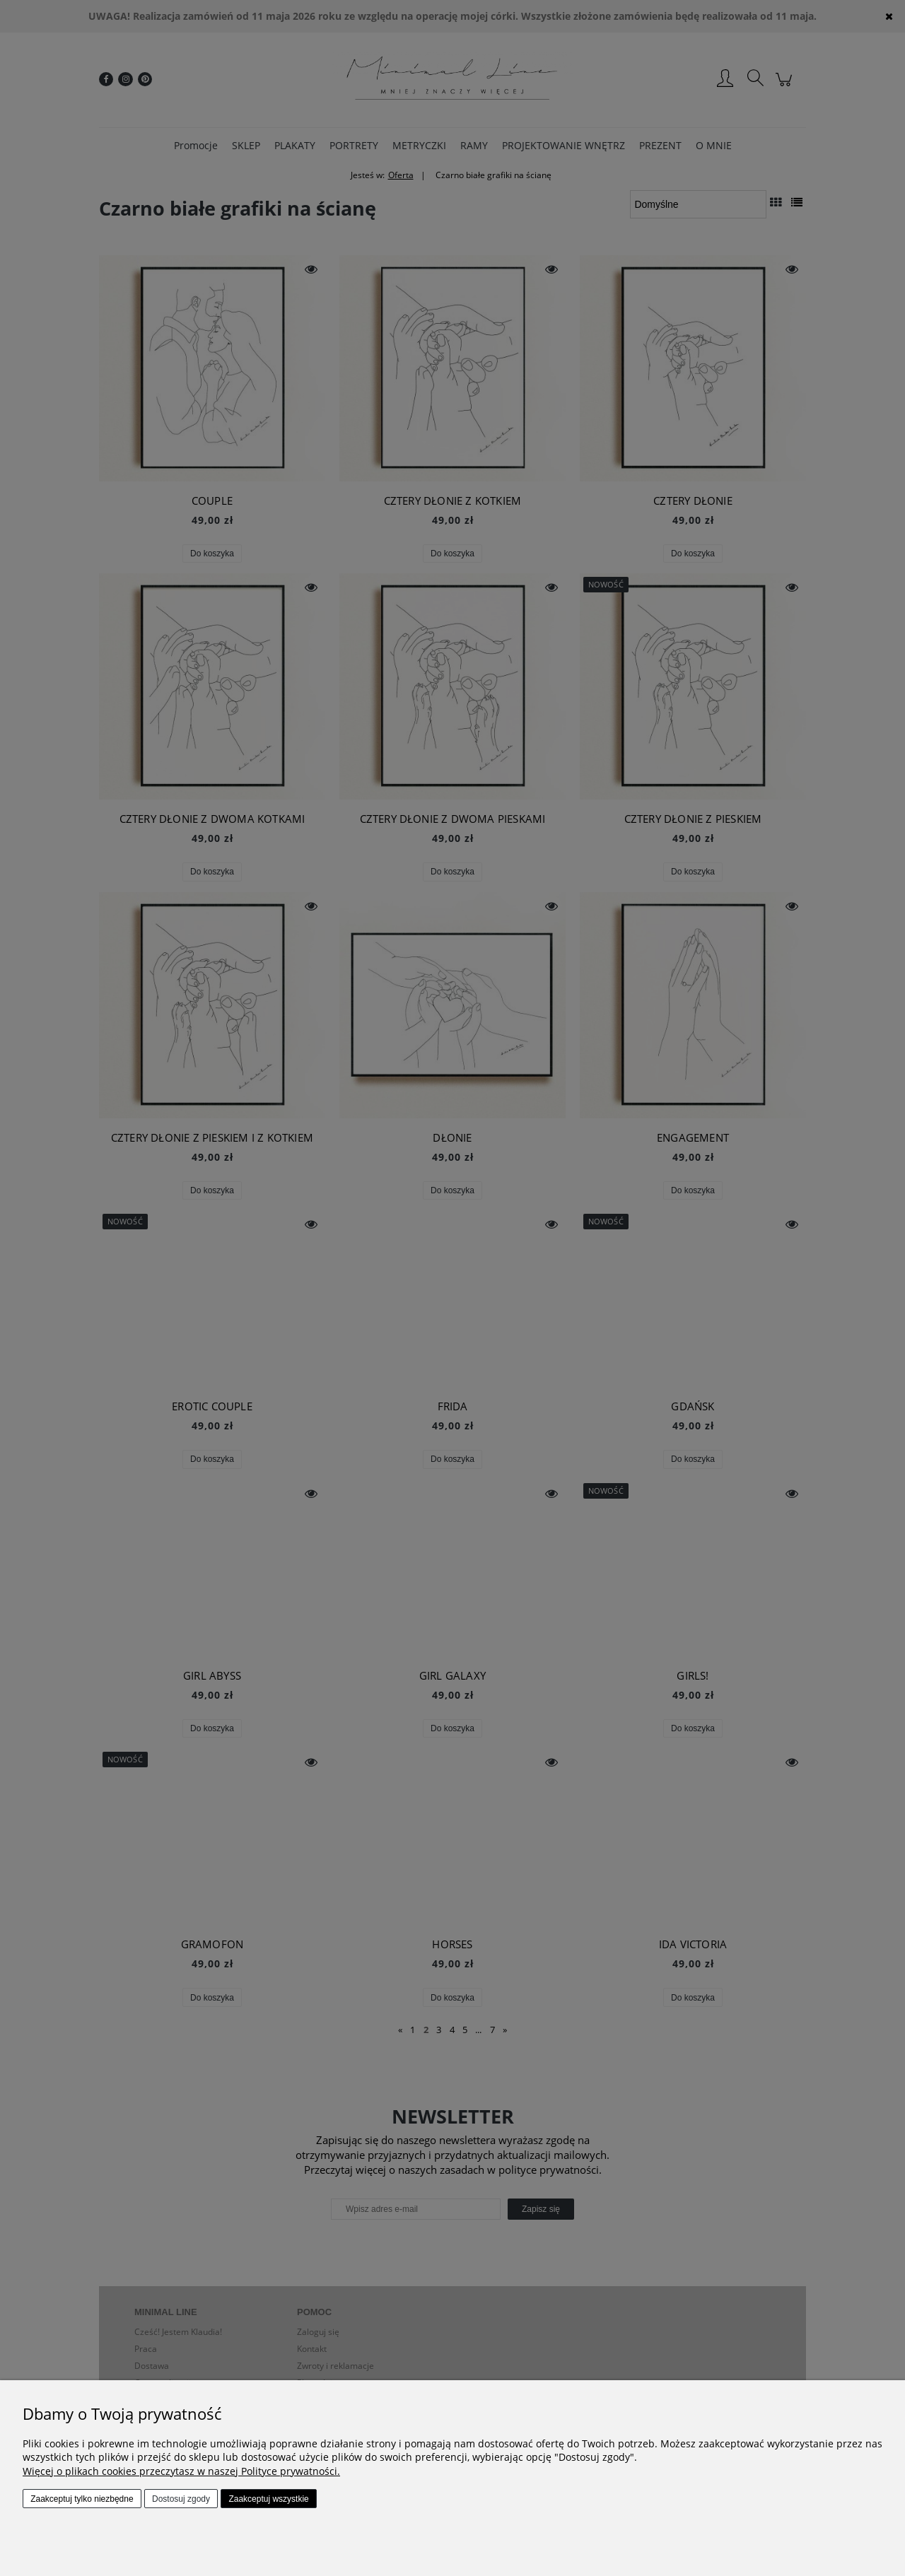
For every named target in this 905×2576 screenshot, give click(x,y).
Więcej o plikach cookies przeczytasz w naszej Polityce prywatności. (181, 2471)
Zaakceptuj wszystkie (268, 2499)
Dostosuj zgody (181, 2499)
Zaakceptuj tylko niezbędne (81, 2499)
